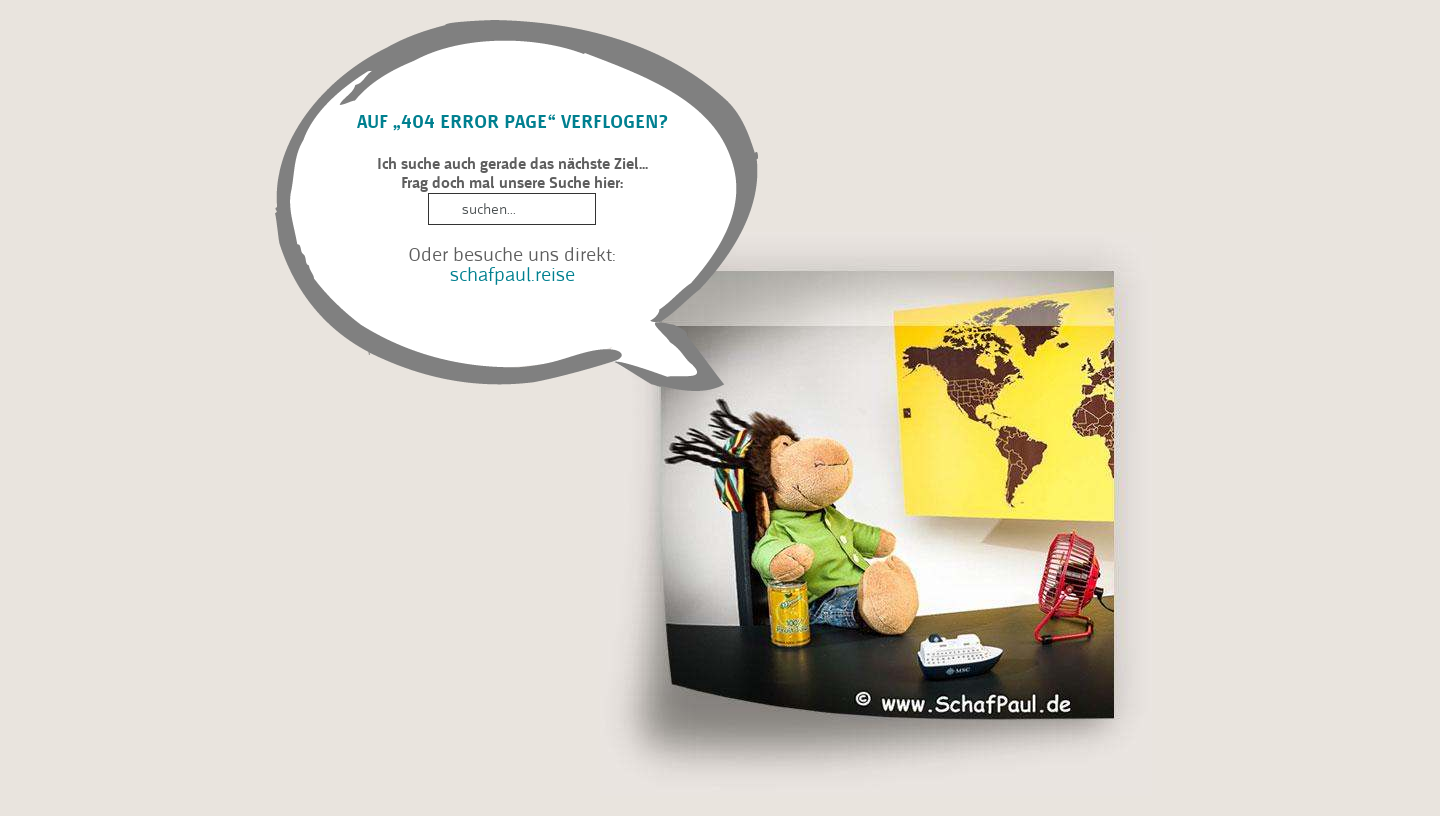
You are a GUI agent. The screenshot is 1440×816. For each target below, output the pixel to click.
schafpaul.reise (512, 274)
